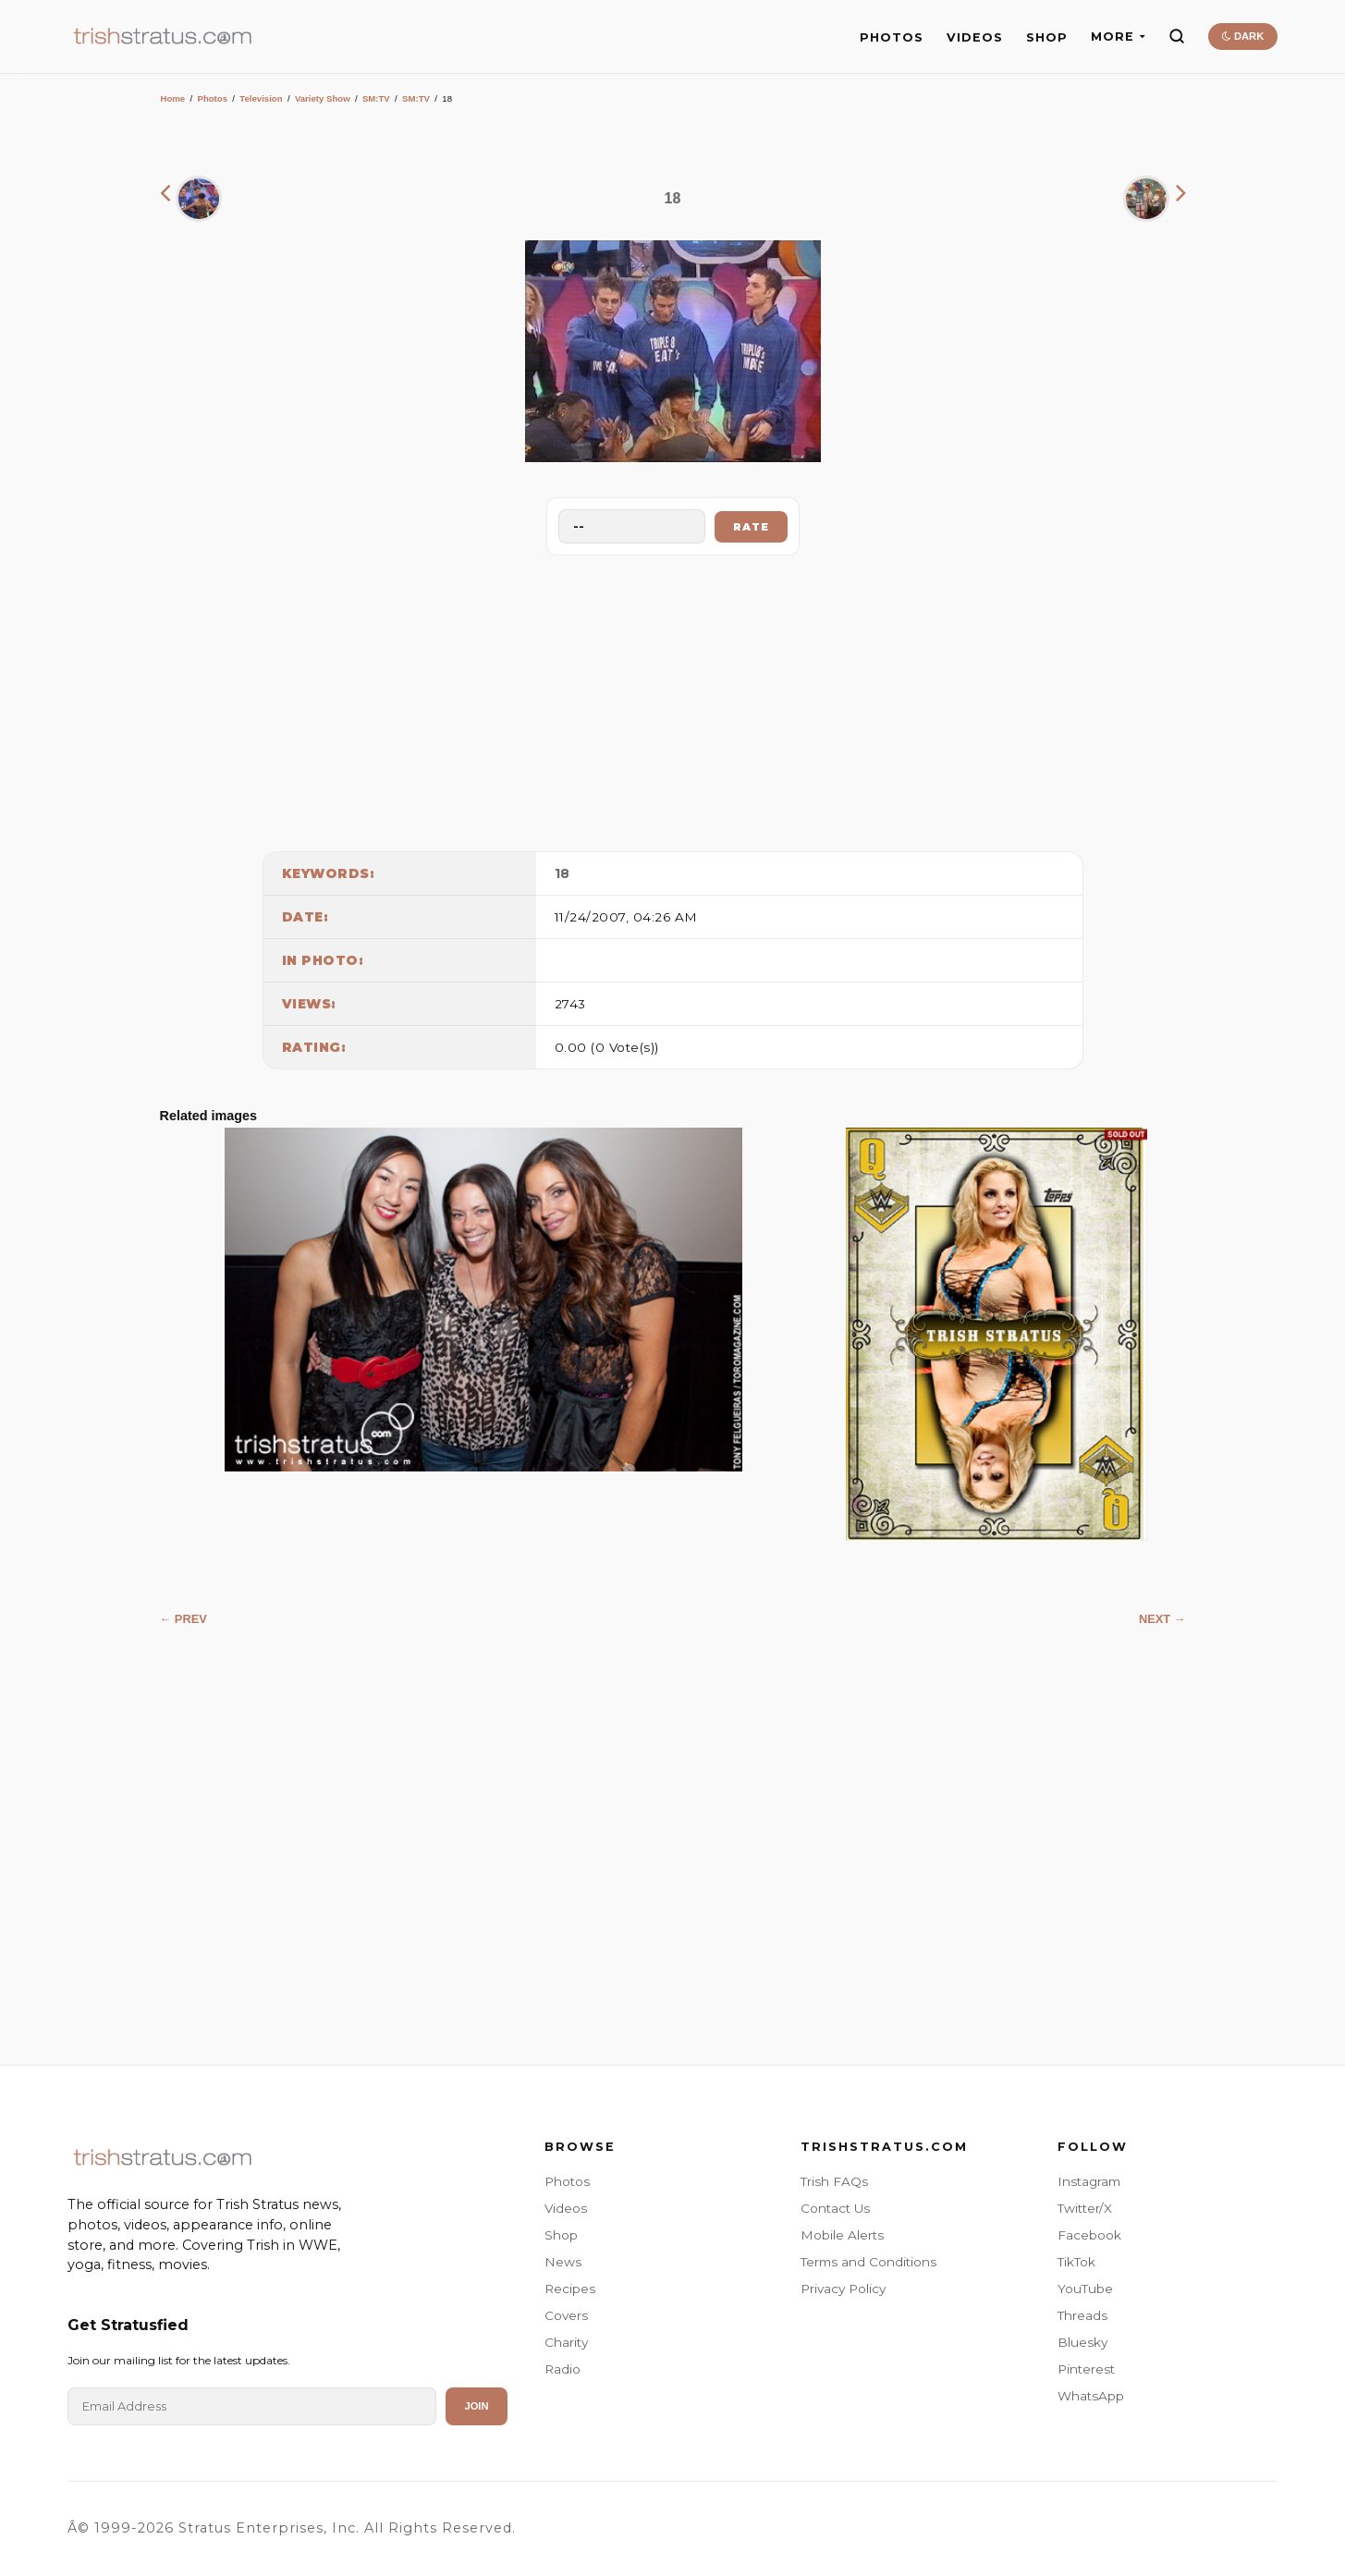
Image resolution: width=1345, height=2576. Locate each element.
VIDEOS (975, 37)
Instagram (1089, 2181)
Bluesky (1082, 2342)
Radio (562, 2369)
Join (476, 2405)
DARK (1243, 36)
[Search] (1176, 36)
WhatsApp (1091, 2395)
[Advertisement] (673, 698)
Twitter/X (1085, 2208)
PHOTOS (891, 37)
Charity (566, 2342)
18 (562, 873)
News (562, 2261)
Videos (565, 2208)
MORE (1118, 36)
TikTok (1076, 2261)
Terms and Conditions (868, 2261)
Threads (1082, 2315)
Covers (566, 2315)
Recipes (569, 2288)
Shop (561, 2235)
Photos (212, 98)
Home (173, 98)
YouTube (1085, 2288)
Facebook (1089, 2235)
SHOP (1047, 37)
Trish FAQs (834, 2181)
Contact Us (835, 2208)
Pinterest (1086, 2369)
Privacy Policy (843, 2288)
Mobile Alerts (842, 2235)
